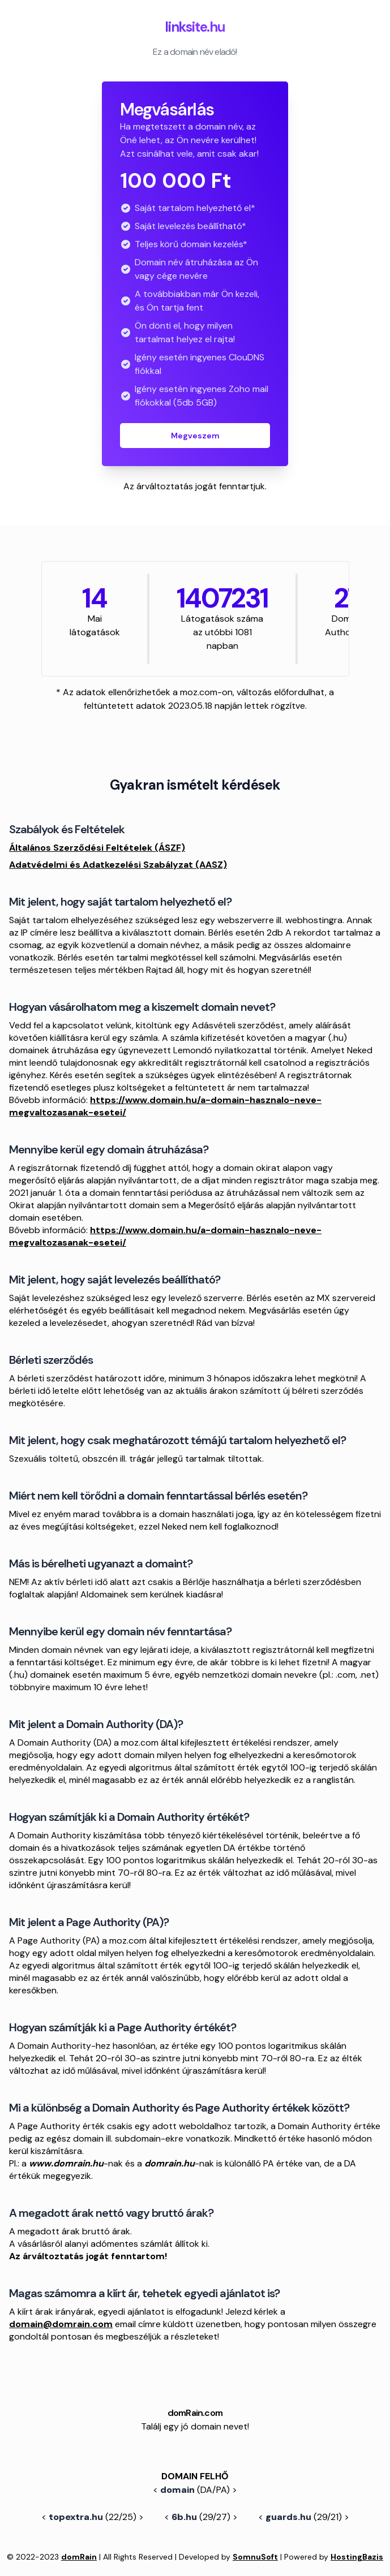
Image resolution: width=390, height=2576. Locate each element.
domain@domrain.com (61, 2324)
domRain (79, 2557)
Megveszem (195, 435)
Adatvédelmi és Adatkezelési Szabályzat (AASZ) (118, 865)
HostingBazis (357, 2557)
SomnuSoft (255, 2557)
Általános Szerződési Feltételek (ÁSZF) (97, 848)
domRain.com (195, 2413)
